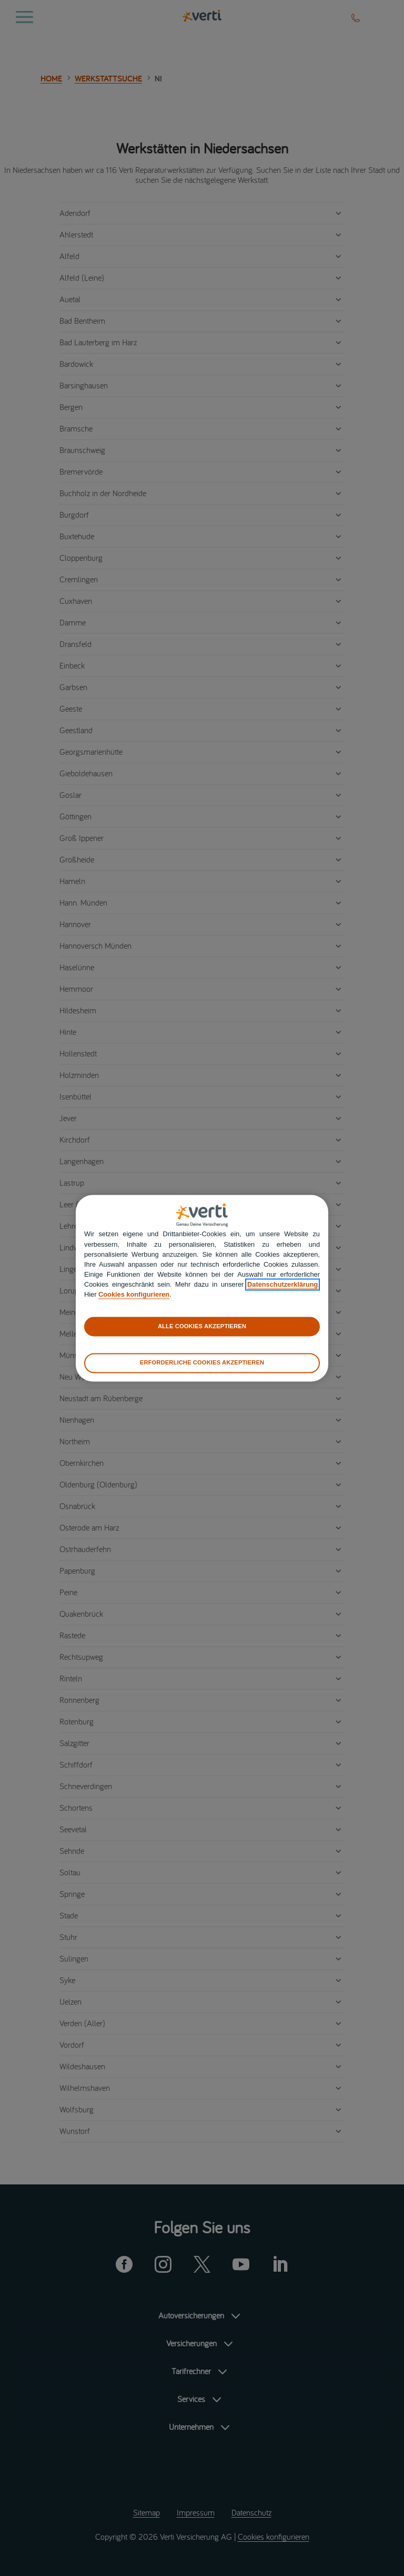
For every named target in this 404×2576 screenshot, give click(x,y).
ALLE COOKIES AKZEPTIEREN (202, 1326)
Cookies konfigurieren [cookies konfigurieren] (133, 1295)
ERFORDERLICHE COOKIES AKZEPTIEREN (202, 1363)
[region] (202, 1288)
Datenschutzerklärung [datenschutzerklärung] (282, 1285)
